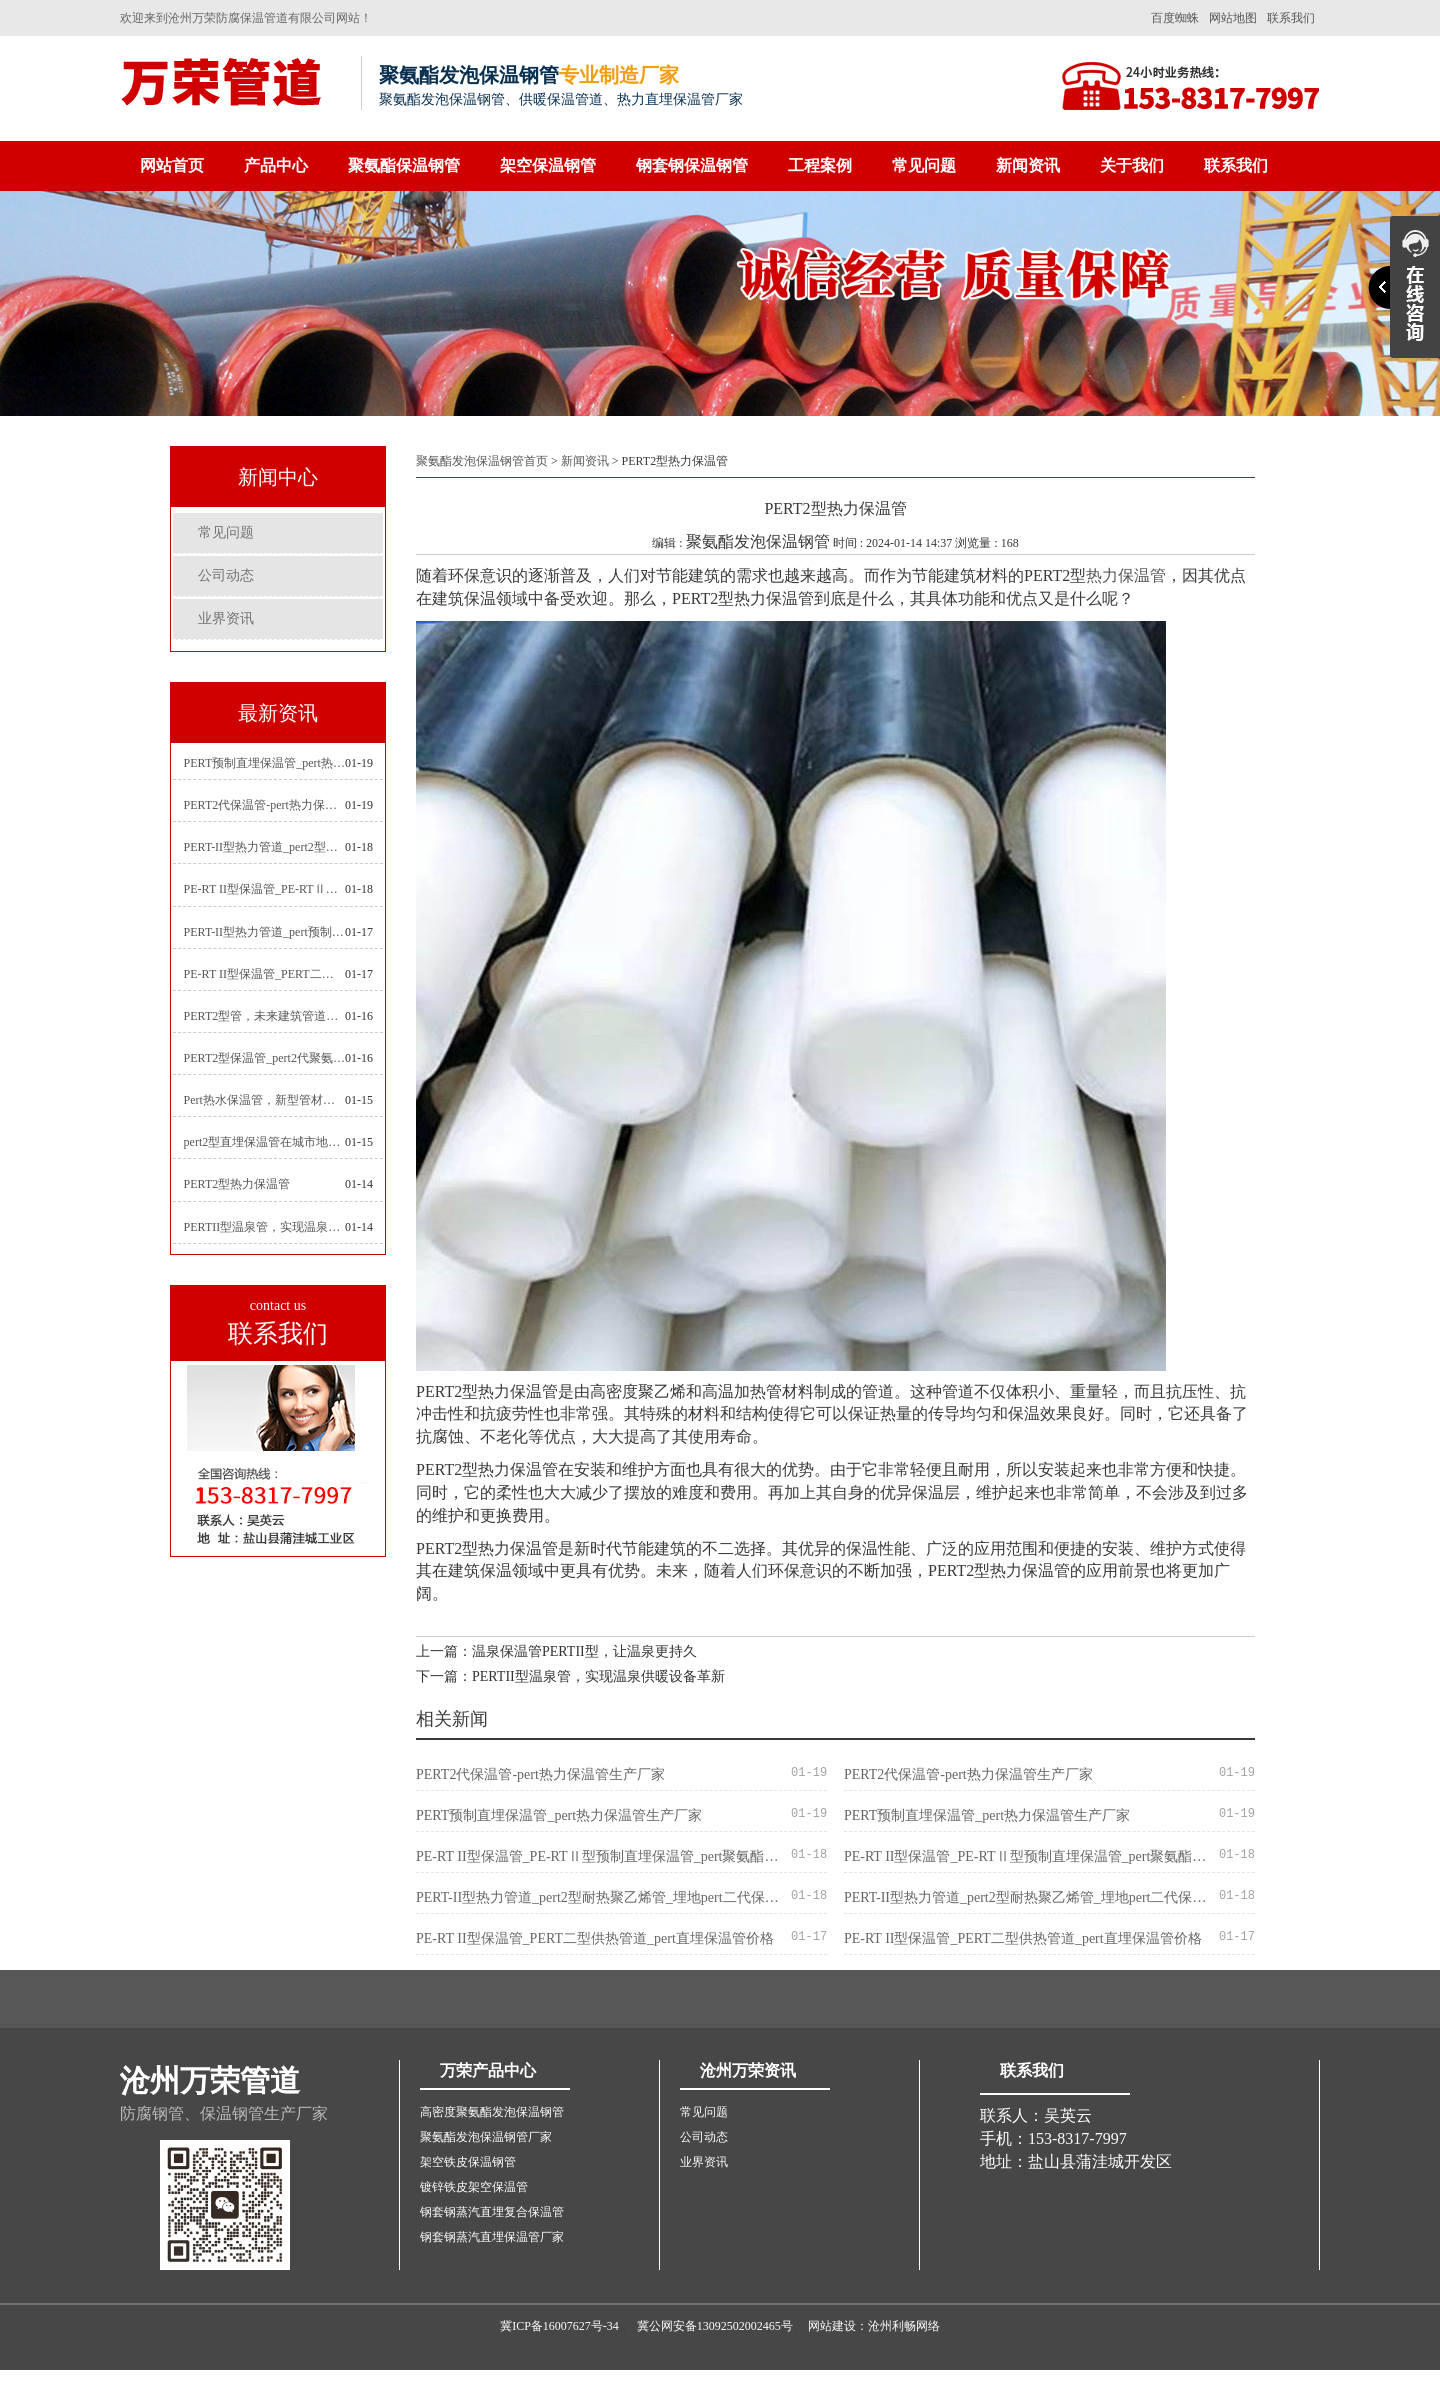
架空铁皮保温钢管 (468, 2162)
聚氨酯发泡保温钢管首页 (482, 461)
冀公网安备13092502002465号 (715, 2326)
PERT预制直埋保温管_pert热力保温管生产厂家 (265, 763)
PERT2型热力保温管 (237, 1184)
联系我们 (1291, 18)
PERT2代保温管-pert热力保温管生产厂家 (265, 805)
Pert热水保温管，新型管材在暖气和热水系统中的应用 (265, 1100)
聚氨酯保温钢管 (404, 165)
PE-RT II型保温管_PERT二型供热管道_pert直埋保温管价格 (265, 974)
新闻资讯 (1028, 165)
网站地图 (1233, 18)
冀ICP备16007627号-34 (559, 2326)
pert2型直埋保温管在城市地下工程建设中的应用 (265, 1142)
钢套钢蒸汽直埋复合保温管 (492, 2212)
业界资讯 (226, 618)
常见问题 (924, 165)
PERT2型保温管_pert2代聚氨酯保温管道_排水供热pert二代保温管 (265, 1058)
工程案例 (820, 165)
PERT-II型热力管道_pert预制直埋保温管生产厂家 (265, 932)
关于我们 (1132, 165)
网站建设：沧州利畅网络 (874, 2326)
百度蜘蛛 (1175, 18)
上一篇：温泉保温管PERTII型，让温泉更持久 (556, 1651)
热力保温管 (1126, 575)
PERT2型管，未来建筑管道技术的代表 (265, 1016)
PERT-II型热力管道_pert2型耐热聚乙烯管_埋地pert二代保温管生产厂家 (265, 847)
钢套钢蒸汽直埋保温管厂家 (492, 2237)
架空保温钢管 (548, 165)
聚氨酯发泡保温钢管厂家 (486, 2137)
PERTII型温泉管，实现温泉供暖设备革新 (265, 1227)
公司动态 (226, 575)
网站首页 (172, 165)
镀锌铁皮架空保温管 (474, 2187)
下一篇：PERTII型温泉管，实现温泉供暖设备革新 (570, 1676)
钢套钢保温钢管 (692, 165)
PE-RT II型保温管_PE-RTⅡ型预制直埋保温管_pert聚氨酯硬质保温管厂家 (265, 889)
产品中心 (276, 165)
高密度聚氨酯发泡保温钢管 (492, 2112)
